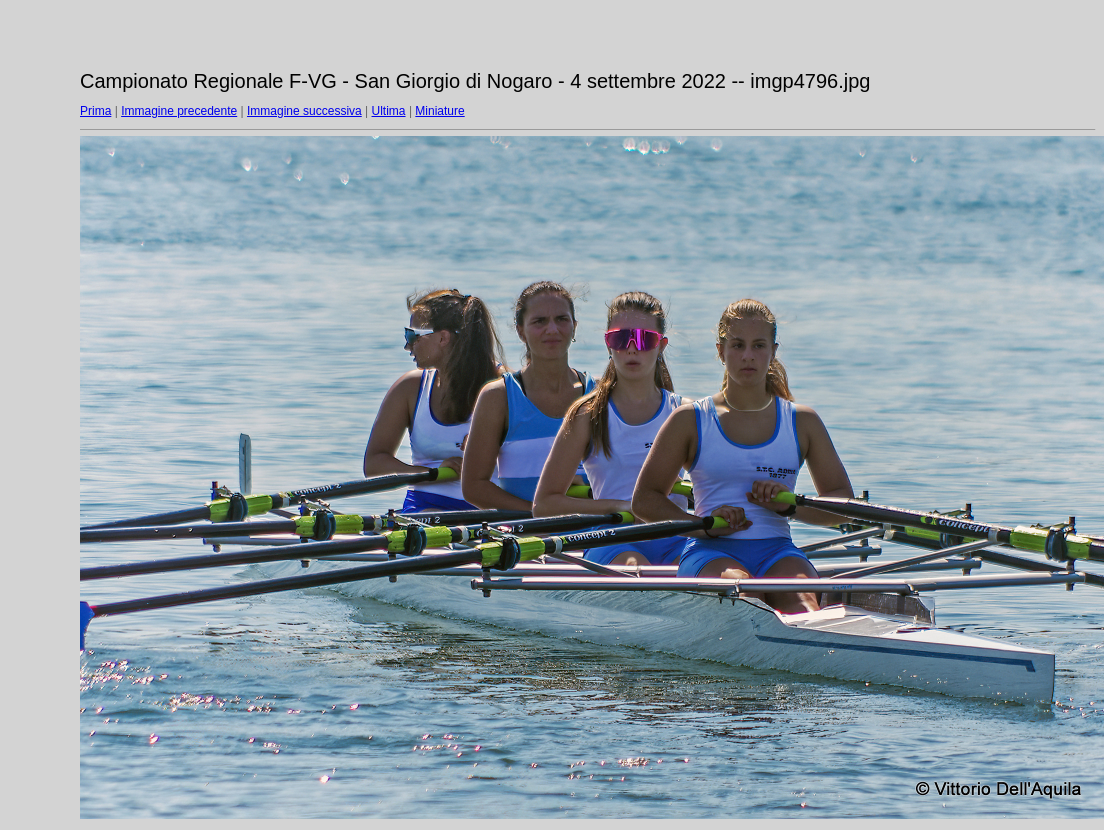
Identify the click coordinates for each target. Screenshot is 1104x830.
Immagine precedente (179, 111)
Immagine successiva (304, 111)
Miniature (439, 111)
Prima (95, 111)
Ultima (389, 111)
